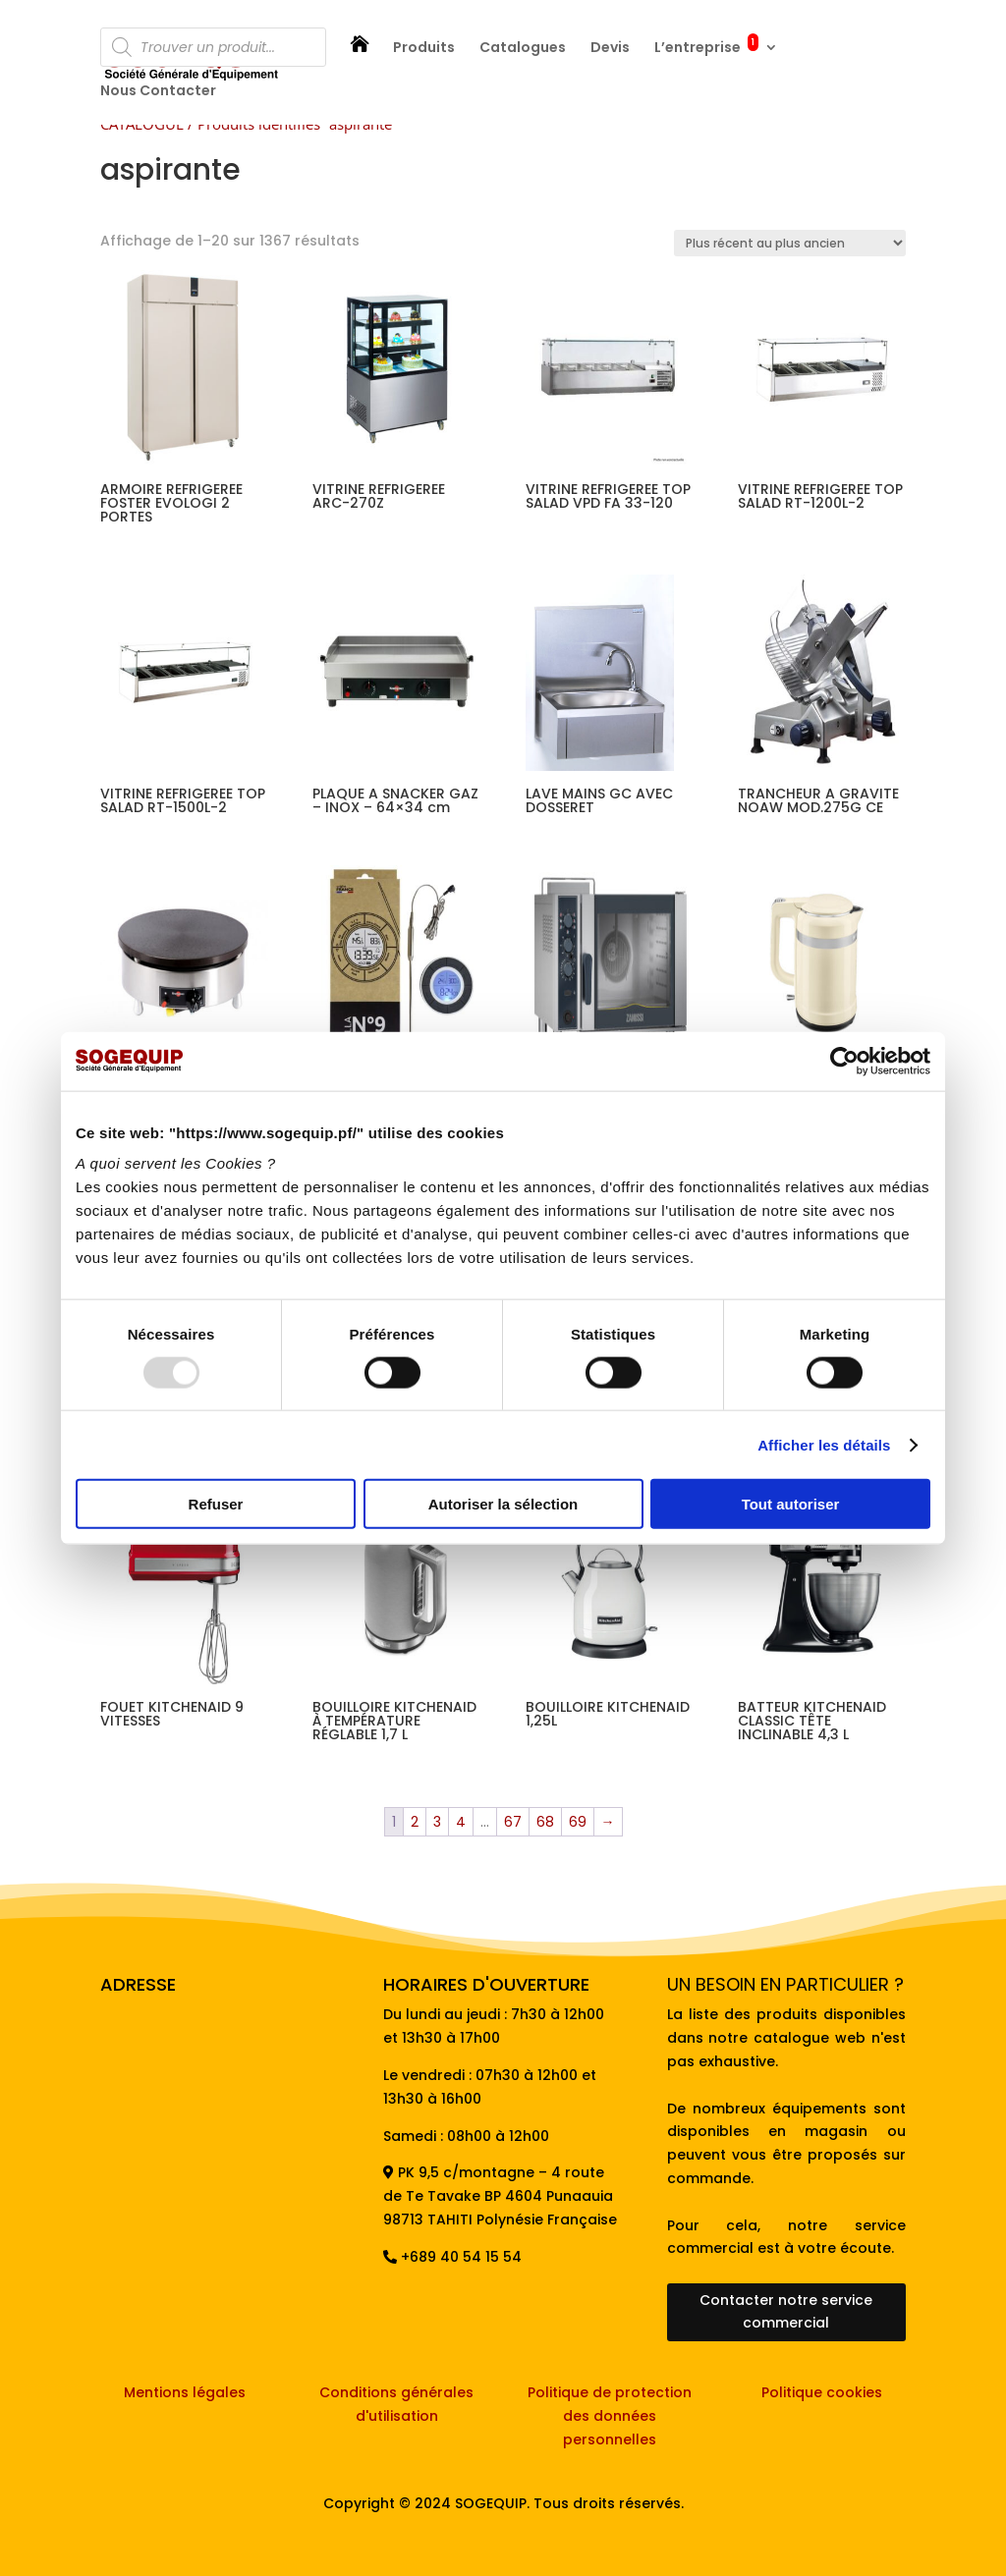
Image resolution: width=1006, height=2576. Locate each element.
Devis (610, 48)
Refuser (216, 1504)
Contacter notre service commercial (785, 2311)
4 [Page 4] (461, 1822)
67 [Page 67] (513, 1822)
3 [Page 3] (437, 1822)
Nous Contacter (158, 91)
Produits (424, 48)
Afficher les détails (823, 1444)
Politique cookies (821, 2392)
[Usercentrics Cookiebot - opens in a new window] (844, 1060)
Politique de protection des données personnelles (610, 2416)
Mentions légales (185, 2392)
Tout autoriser (791, 1504)
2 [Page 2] (415, 1822)
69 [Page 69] (578, 1822)
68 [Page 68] (545, 1822)
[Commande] (790, 243)
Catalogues (522, 48)
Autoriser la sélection (503, 1504)
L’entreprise (706, 48)
